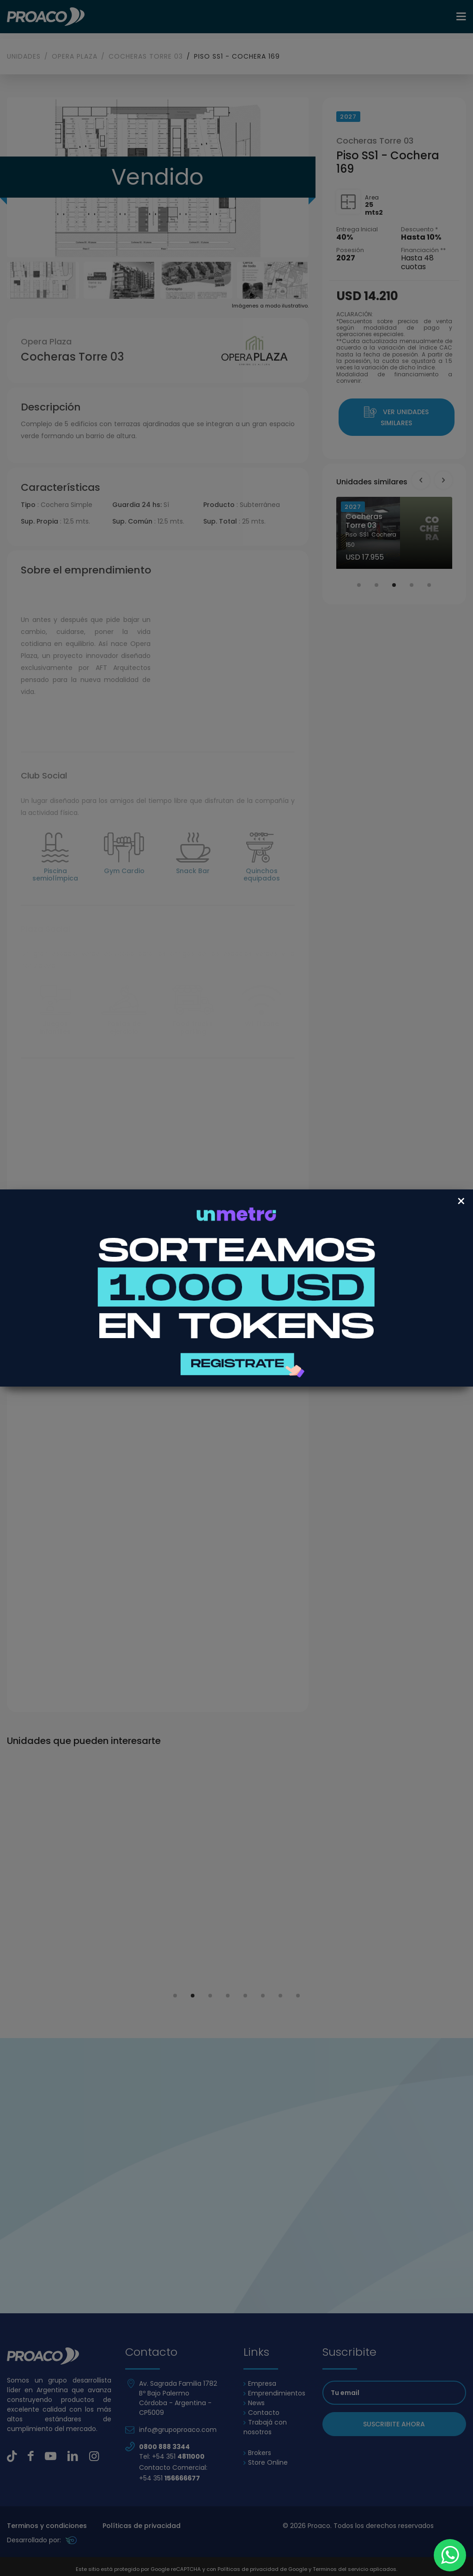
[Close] (461, 1201)
